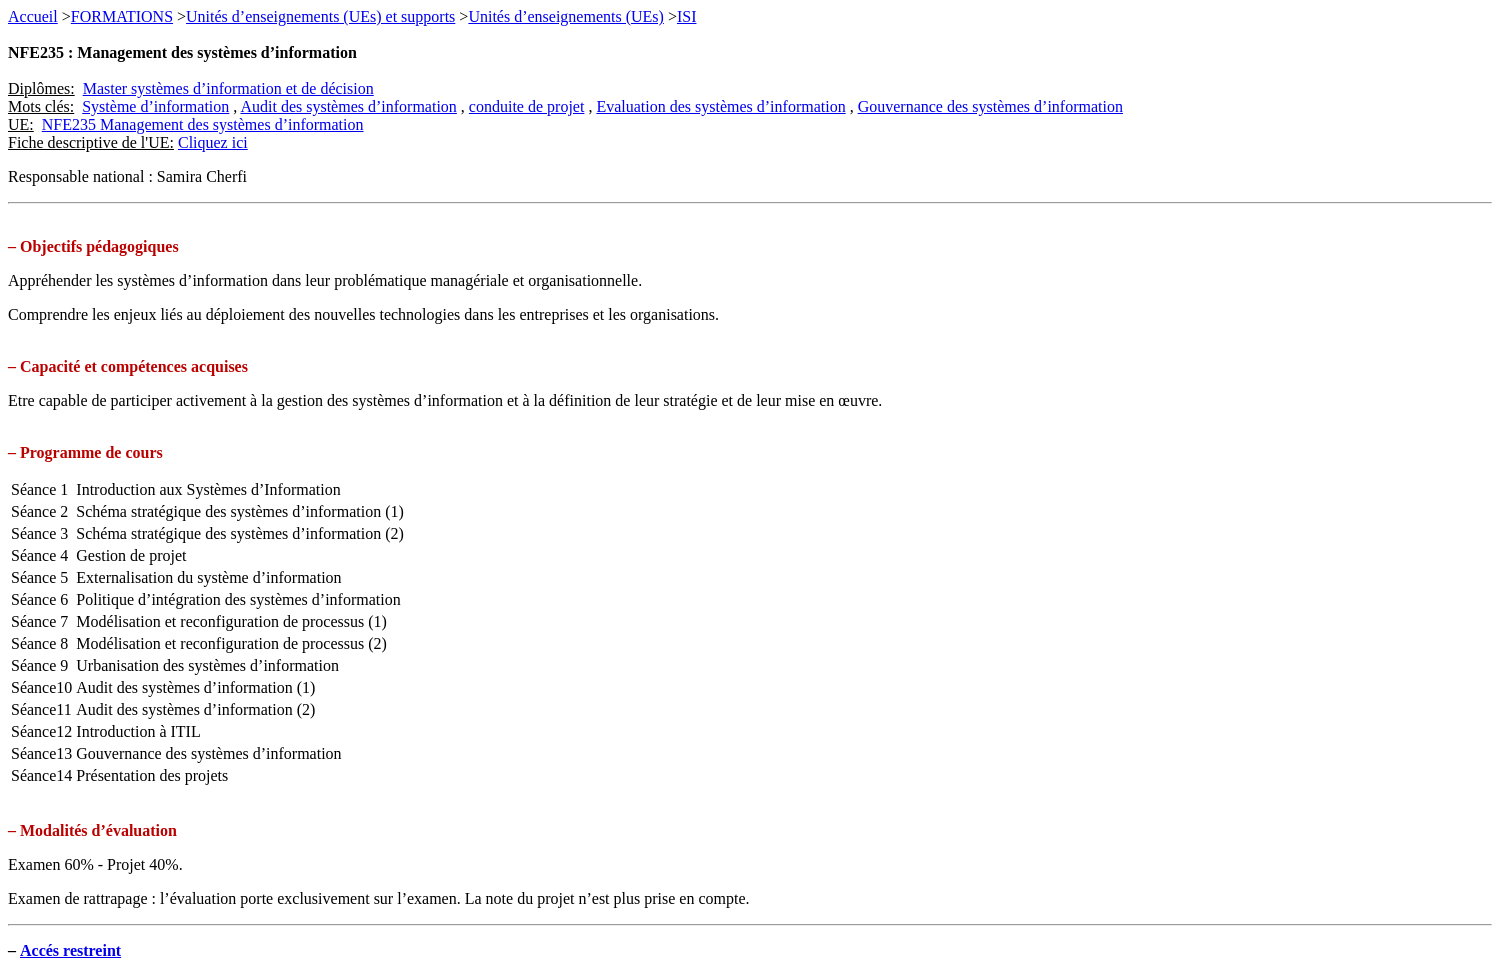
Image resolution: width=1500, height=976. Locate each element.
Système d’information (155, 106)
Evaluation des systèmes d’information (720, 106)
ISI (687, 16)
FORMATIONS (122, 16)
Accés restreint (70, 950)
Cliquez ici (213, 142)
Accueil (33, 16)
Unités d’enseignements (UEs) (566, 16)
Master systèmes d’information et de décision (228, 88)
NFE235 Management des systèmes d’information (203, 124)
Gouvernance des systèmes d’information (990, 106)
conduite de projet (527, 106)
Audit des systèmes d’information (348, 106)
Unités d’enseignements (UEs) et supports (320, 16)
